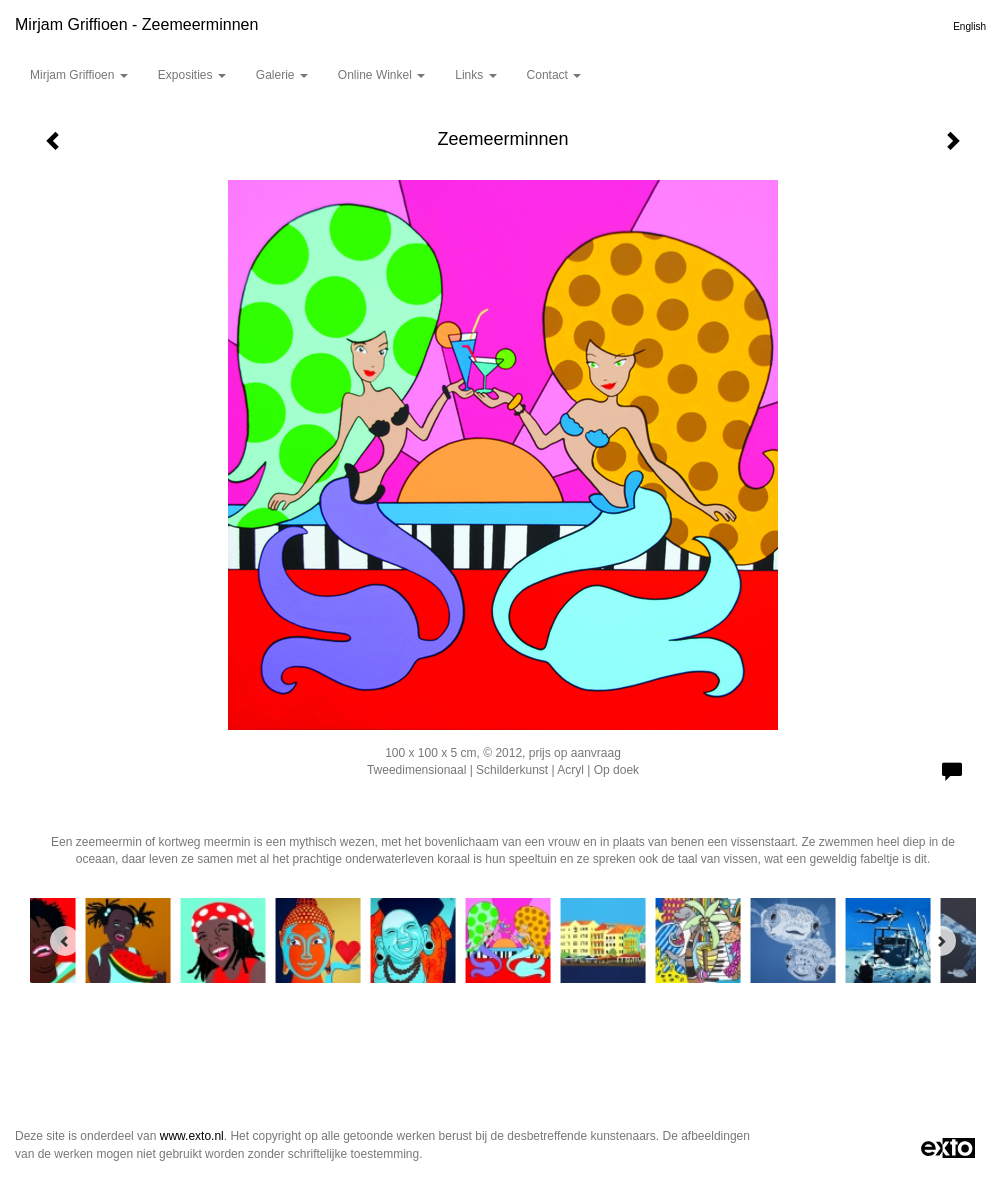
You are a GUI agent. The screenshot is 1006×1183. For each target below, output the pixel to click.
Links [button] (475, 75)
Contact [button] (554, 75)
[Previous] (65, 941)
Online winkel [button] (381, 75)
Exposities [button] (192, 75)
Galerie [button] (282, 75)
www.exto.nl (192, 1136)
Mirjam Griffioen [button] (79, 75)
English (969, 26)
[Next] (941, 941)
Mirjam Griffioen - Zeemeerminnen (136, 24)
